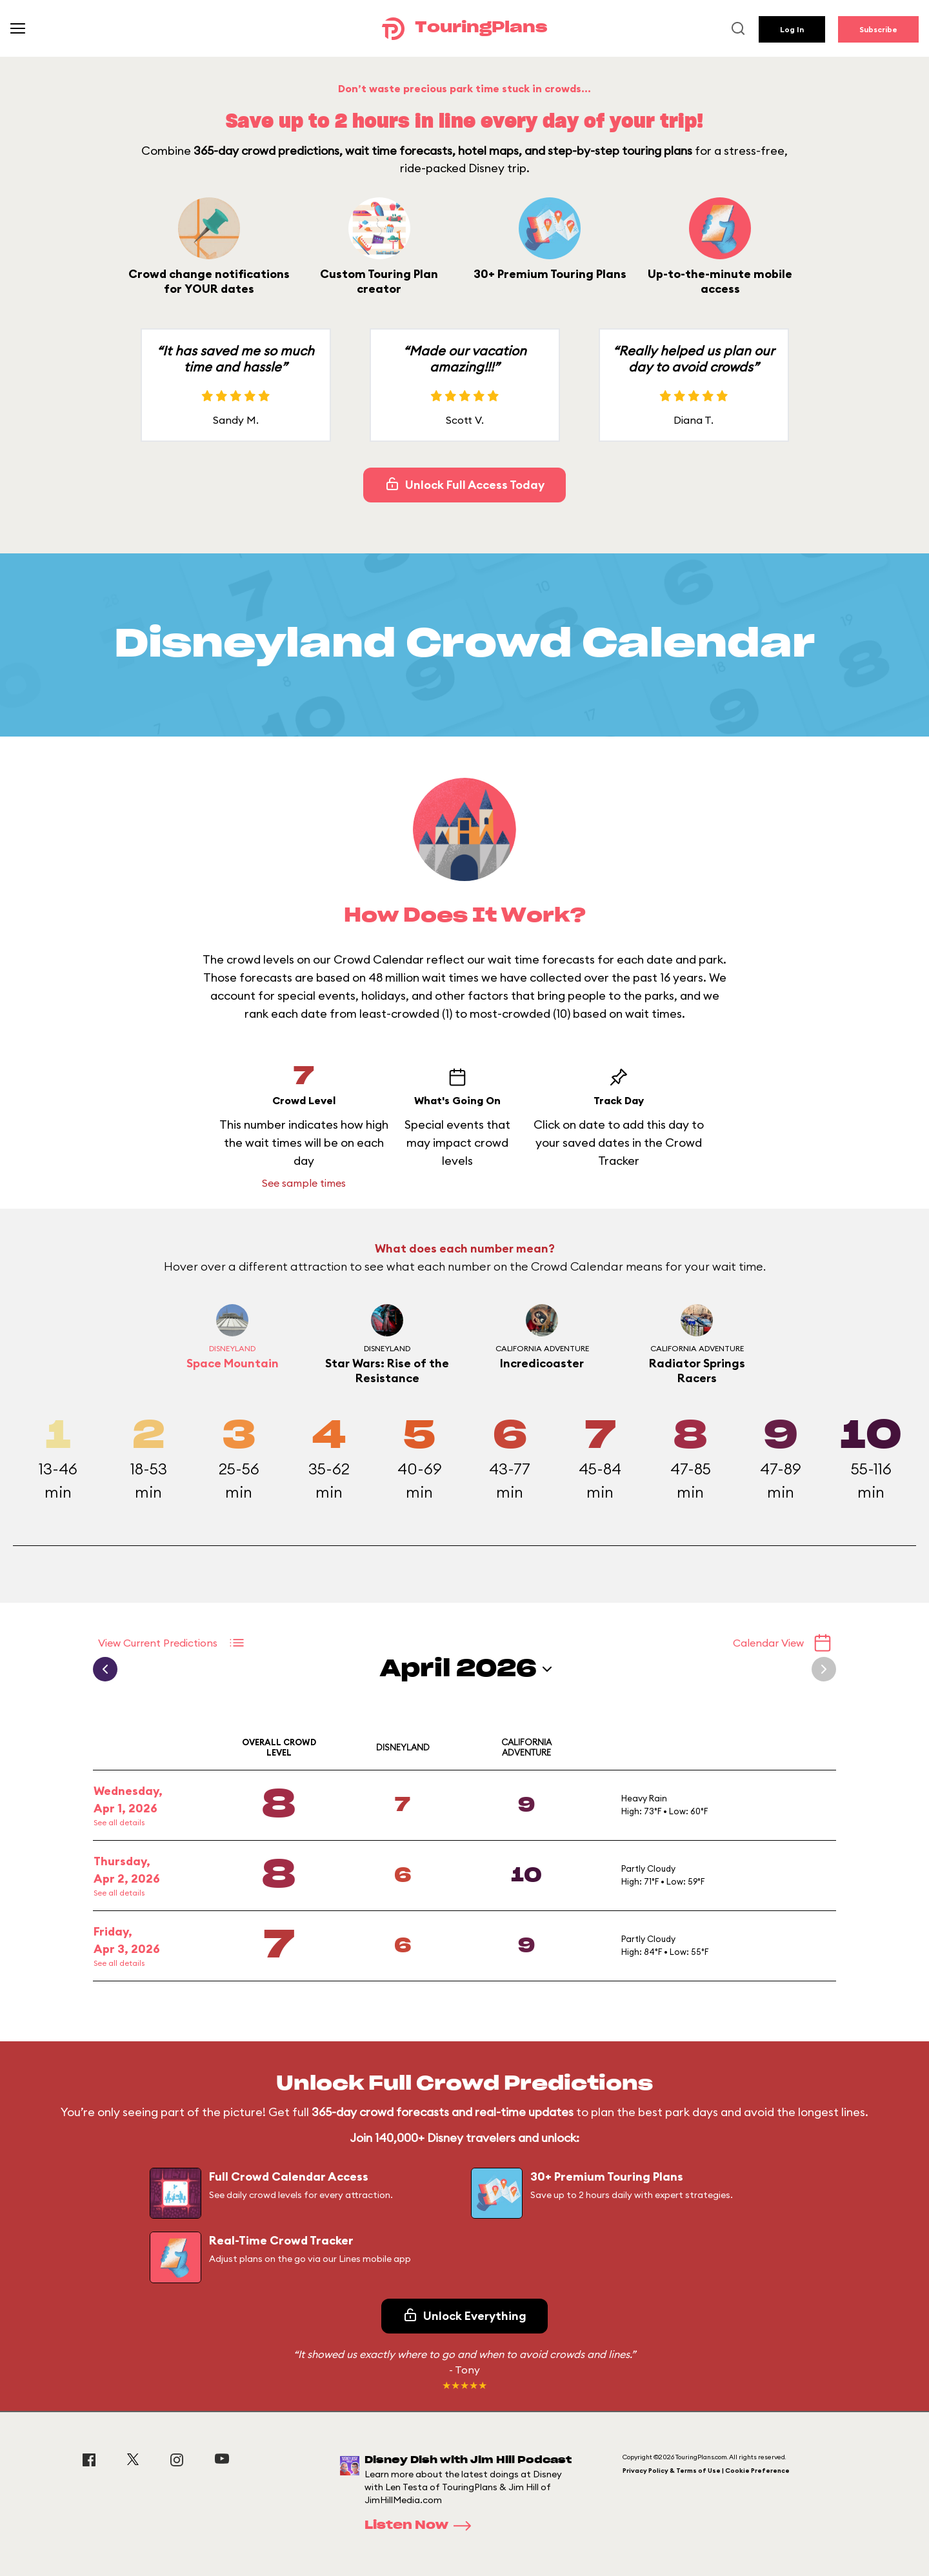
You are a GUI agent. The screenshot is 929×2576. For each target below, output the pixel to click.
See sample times (304, 1182)
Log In (792, 29)
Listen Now (422, 2525)
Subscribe (878, 29)
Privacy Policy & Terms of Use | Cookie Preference (706, 2470)
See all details (119, 1822)
